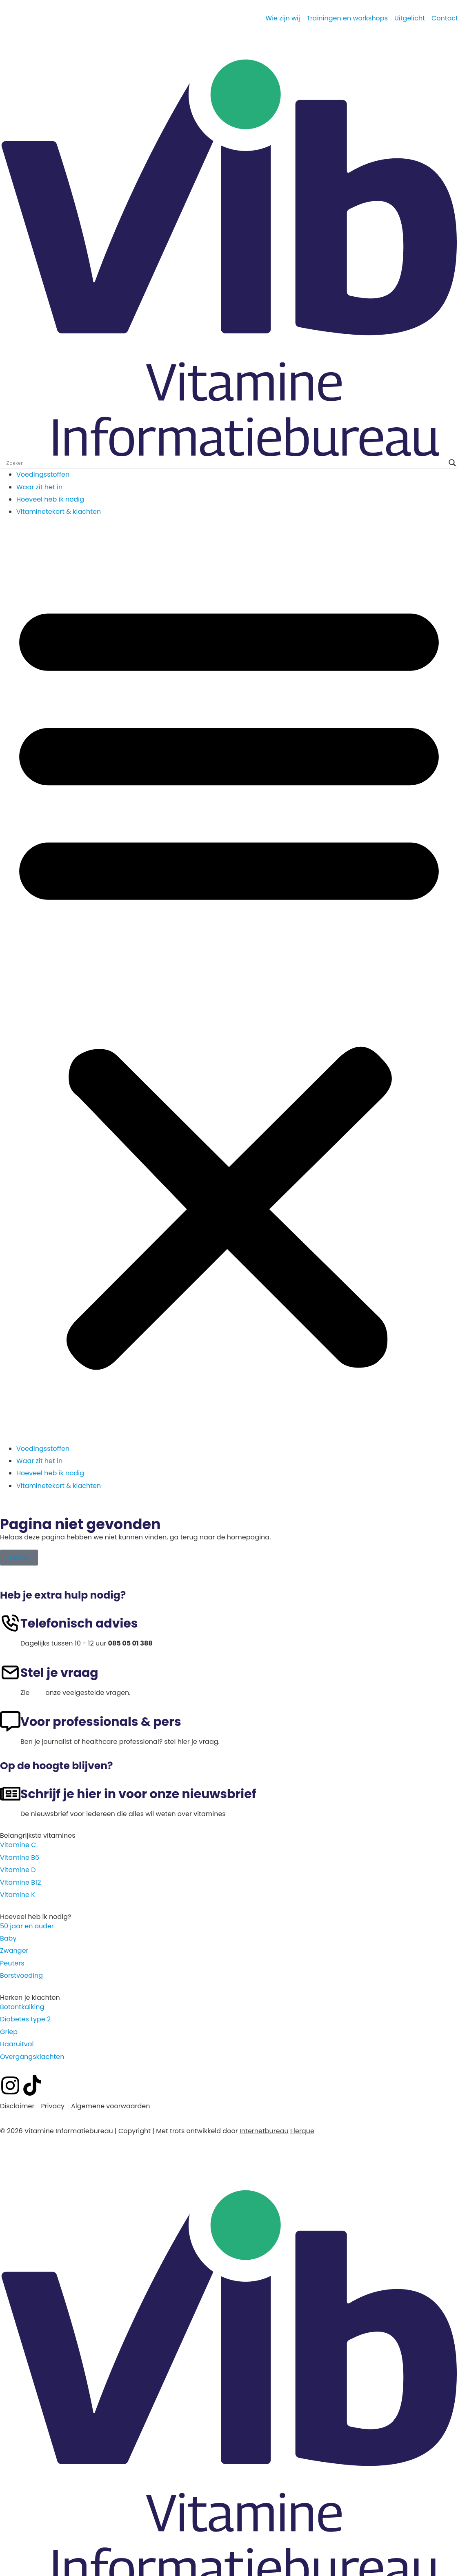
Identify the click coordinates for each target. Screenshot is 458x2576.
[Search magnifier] (452, 463)
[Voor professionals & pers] (10, 1721)
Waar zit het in (39, 487)
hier (37, 1692)
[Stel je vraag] (10, 1672)
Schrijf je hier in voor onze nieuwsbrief (138, 1794)
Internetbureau (264, 2131)
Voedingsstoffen (42, 474)
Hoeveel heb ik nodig (50, 499)
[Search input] (225, 463)
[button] (229, 980)
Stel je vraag (59, 1672)
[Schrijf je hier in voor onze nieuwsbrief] (10, 1793)
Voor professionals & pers (100, 1721)
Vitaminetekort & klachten (58, 511)
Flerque (302, 2131)
